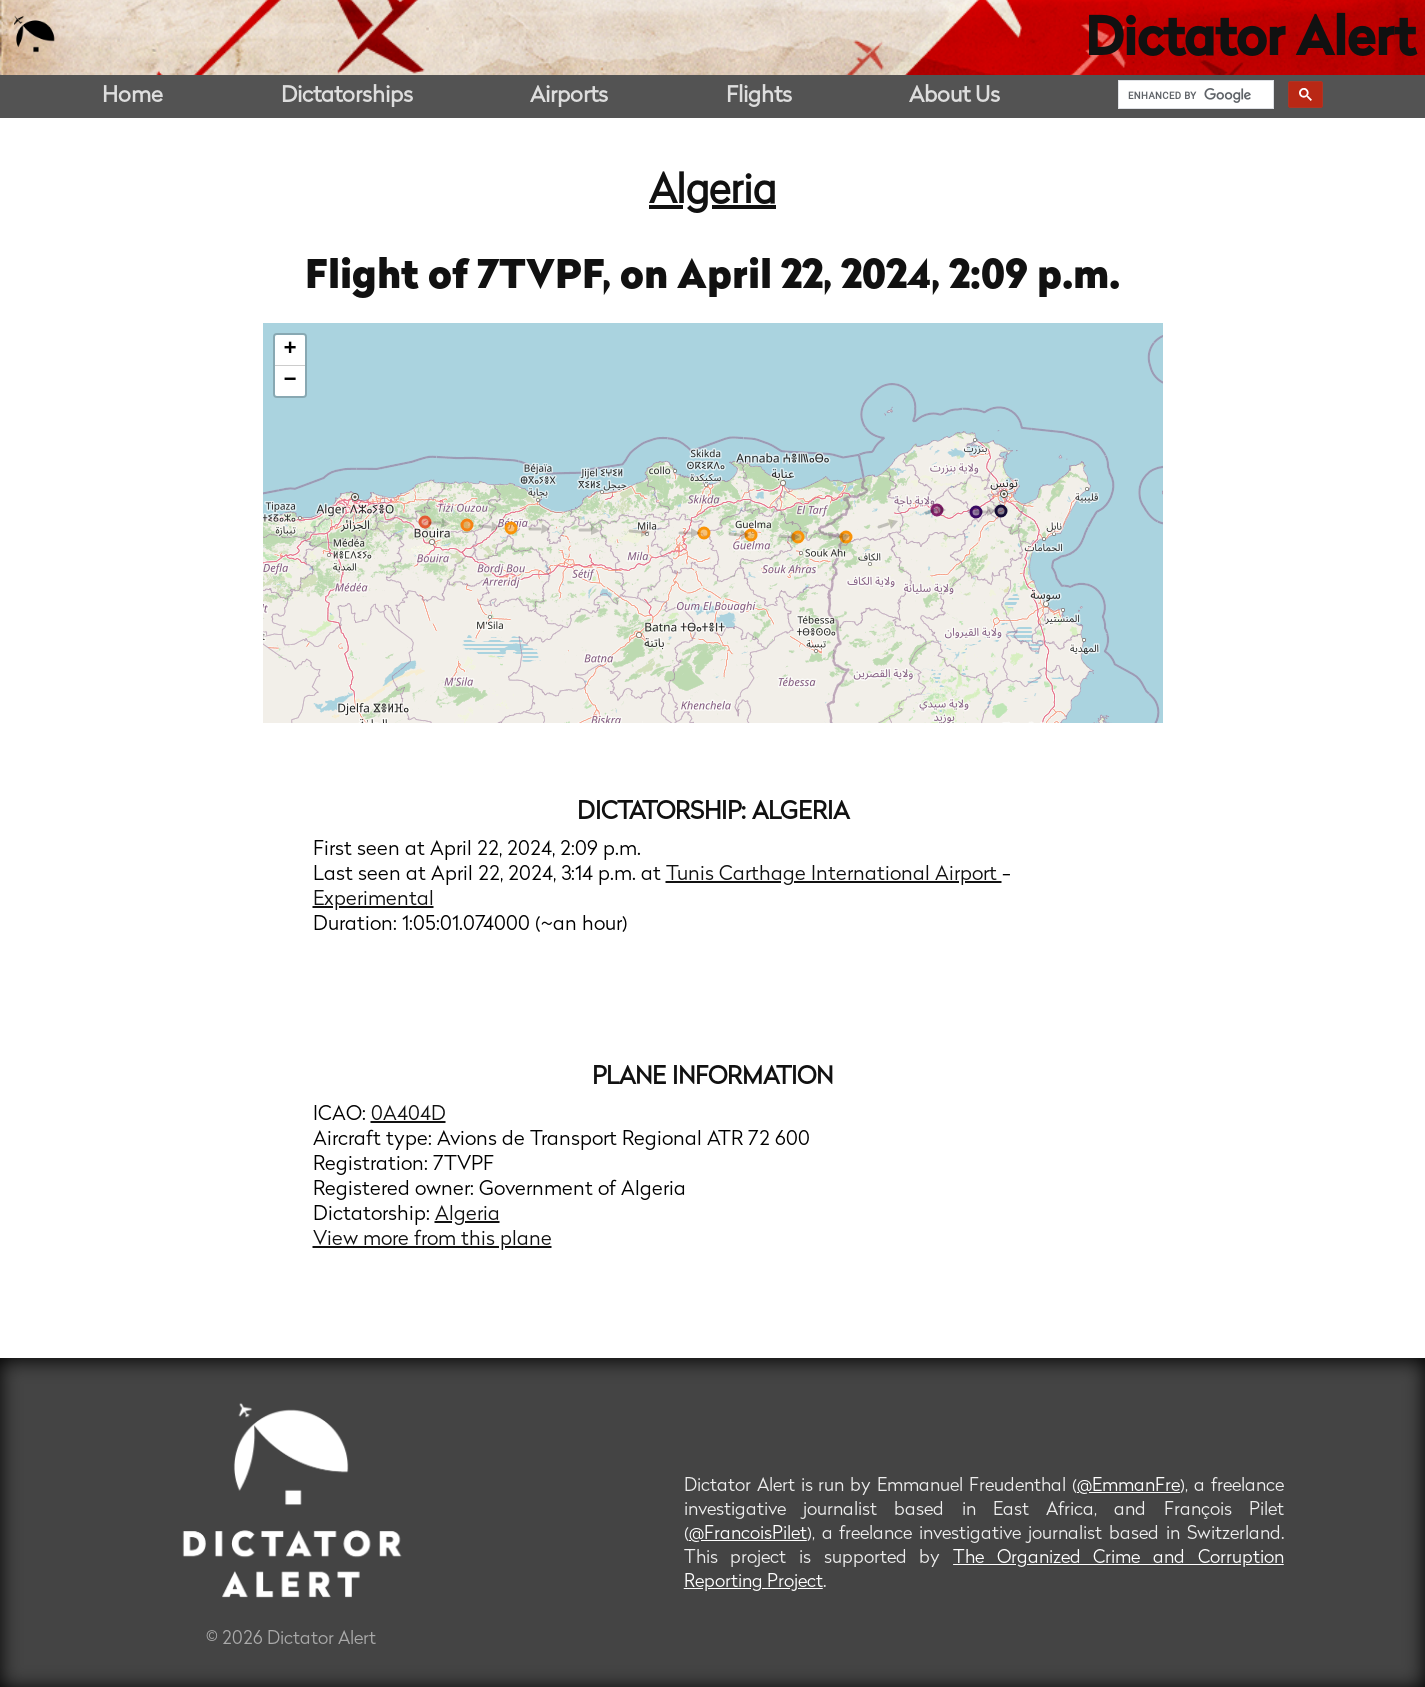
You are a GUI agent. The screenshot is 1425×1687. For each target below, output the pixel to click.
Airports (569, 96)
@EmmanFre (1128, 1486)
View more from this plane (432, 1240)
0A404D (408, 1115)
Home (132, 96)
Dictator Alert (1250, 42)
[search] (1194, 95)
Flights (759, 96)
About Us (954, 96)
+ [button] (289, 350)
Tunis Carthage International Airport (834, 875)
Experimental (373, 900)
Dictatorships (347, 96)
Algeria (712, 193)
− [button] (289, 381)
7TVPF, (548, 278)
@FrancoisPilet (748, 1534)
